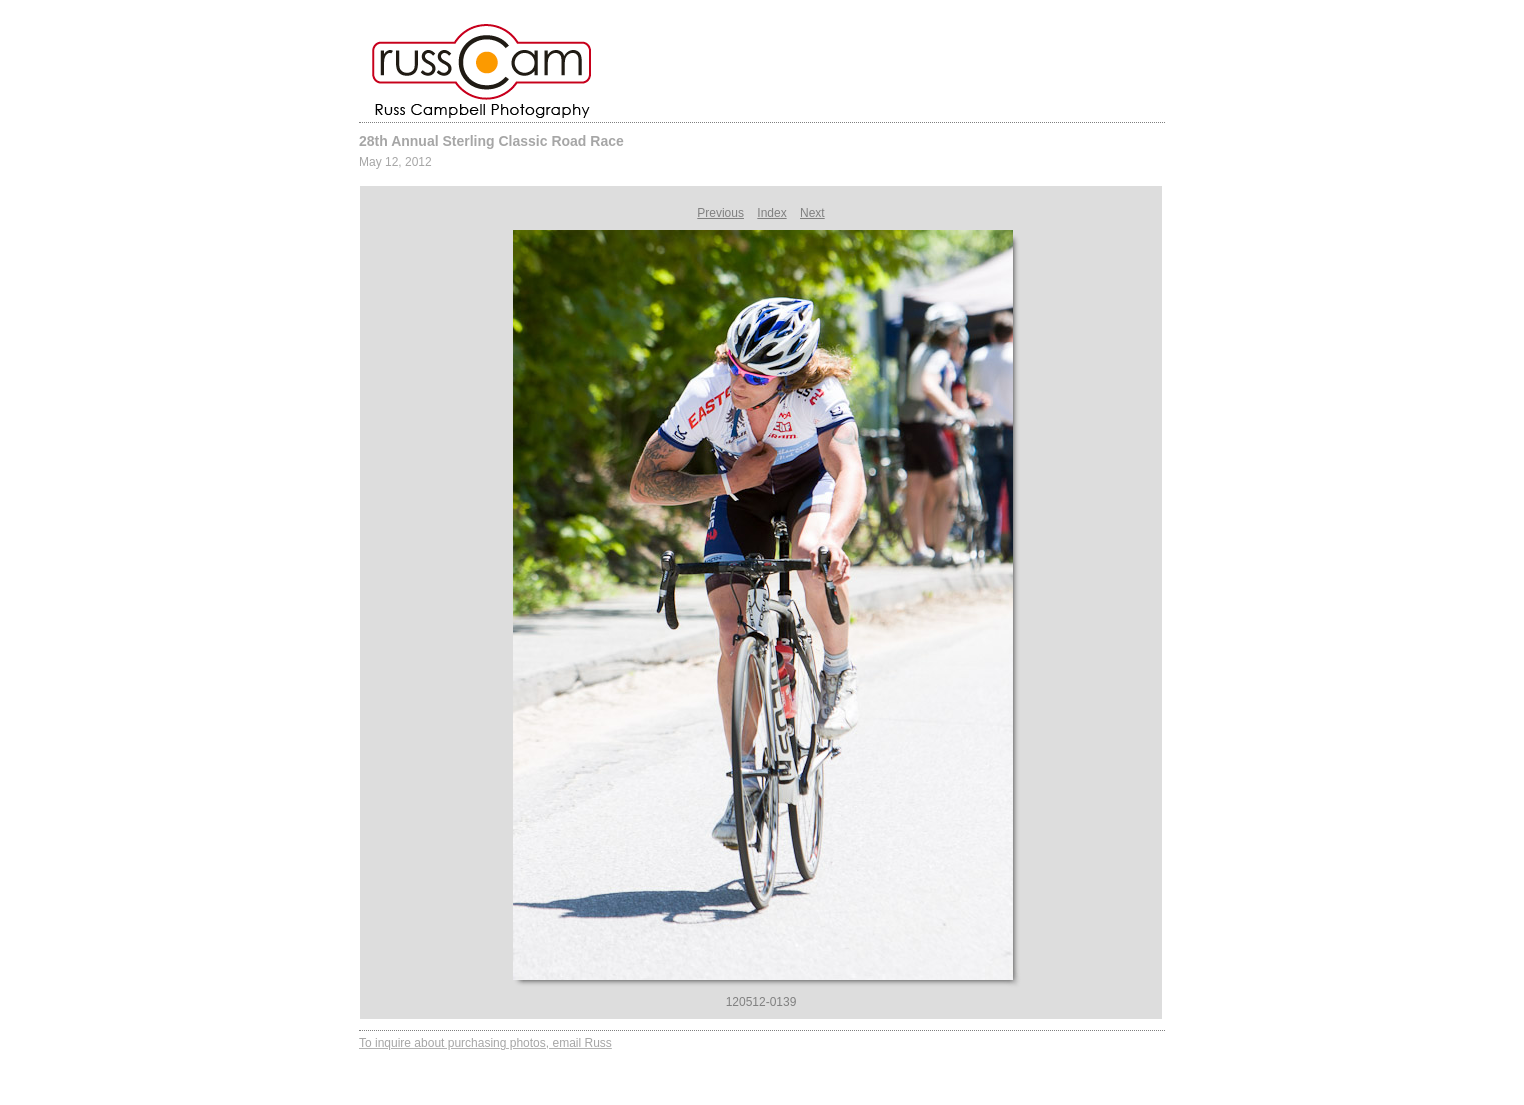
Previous (720, 213)
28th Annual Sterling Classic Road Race (491, 141)
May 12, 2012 (395, 162)
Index (771, 213)
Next (812, 213)
